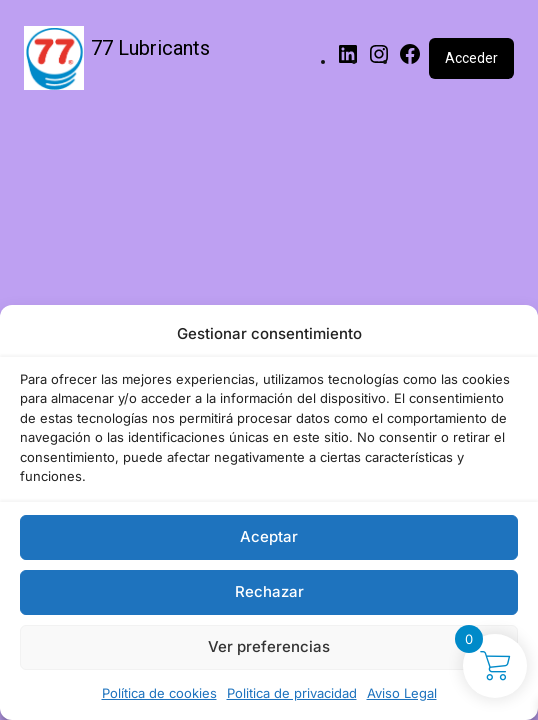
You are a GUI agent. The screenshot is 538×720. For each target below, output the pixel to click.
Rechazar (269, 591)
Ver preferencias (269, 646)
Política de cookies (159, 693)
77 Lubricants (150, 48)
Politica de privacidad (292, 693)
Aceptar (269, 536)
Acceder (471, 58)
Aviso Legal (402, 693)
